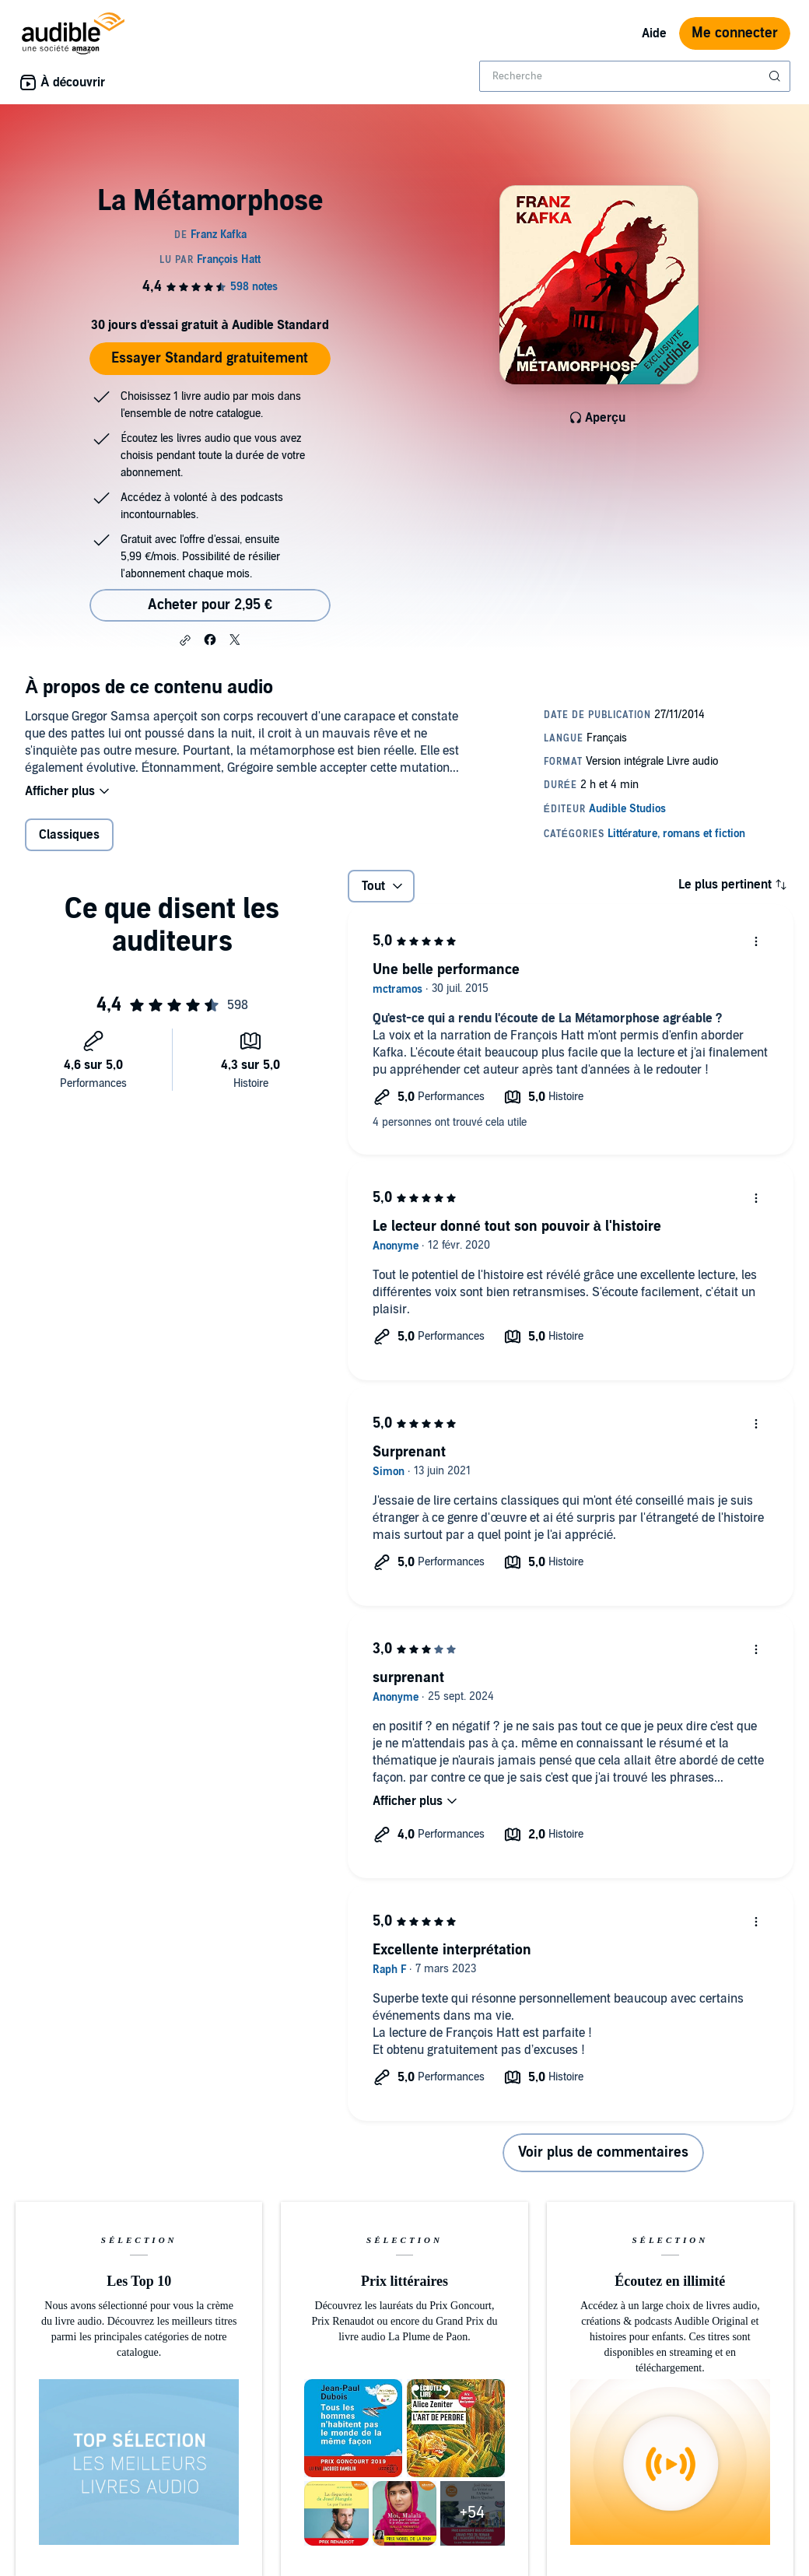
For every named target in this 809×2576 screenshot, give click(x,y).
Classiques (69, 835)
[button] (185, 640)
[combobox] (634, 76)
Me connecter (735, 33)
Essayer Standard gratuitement (209, 358)
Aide (654, 33)
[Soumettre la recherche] (776, 76)
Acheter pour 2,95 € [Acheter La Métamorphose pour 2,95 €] (210, 605)
